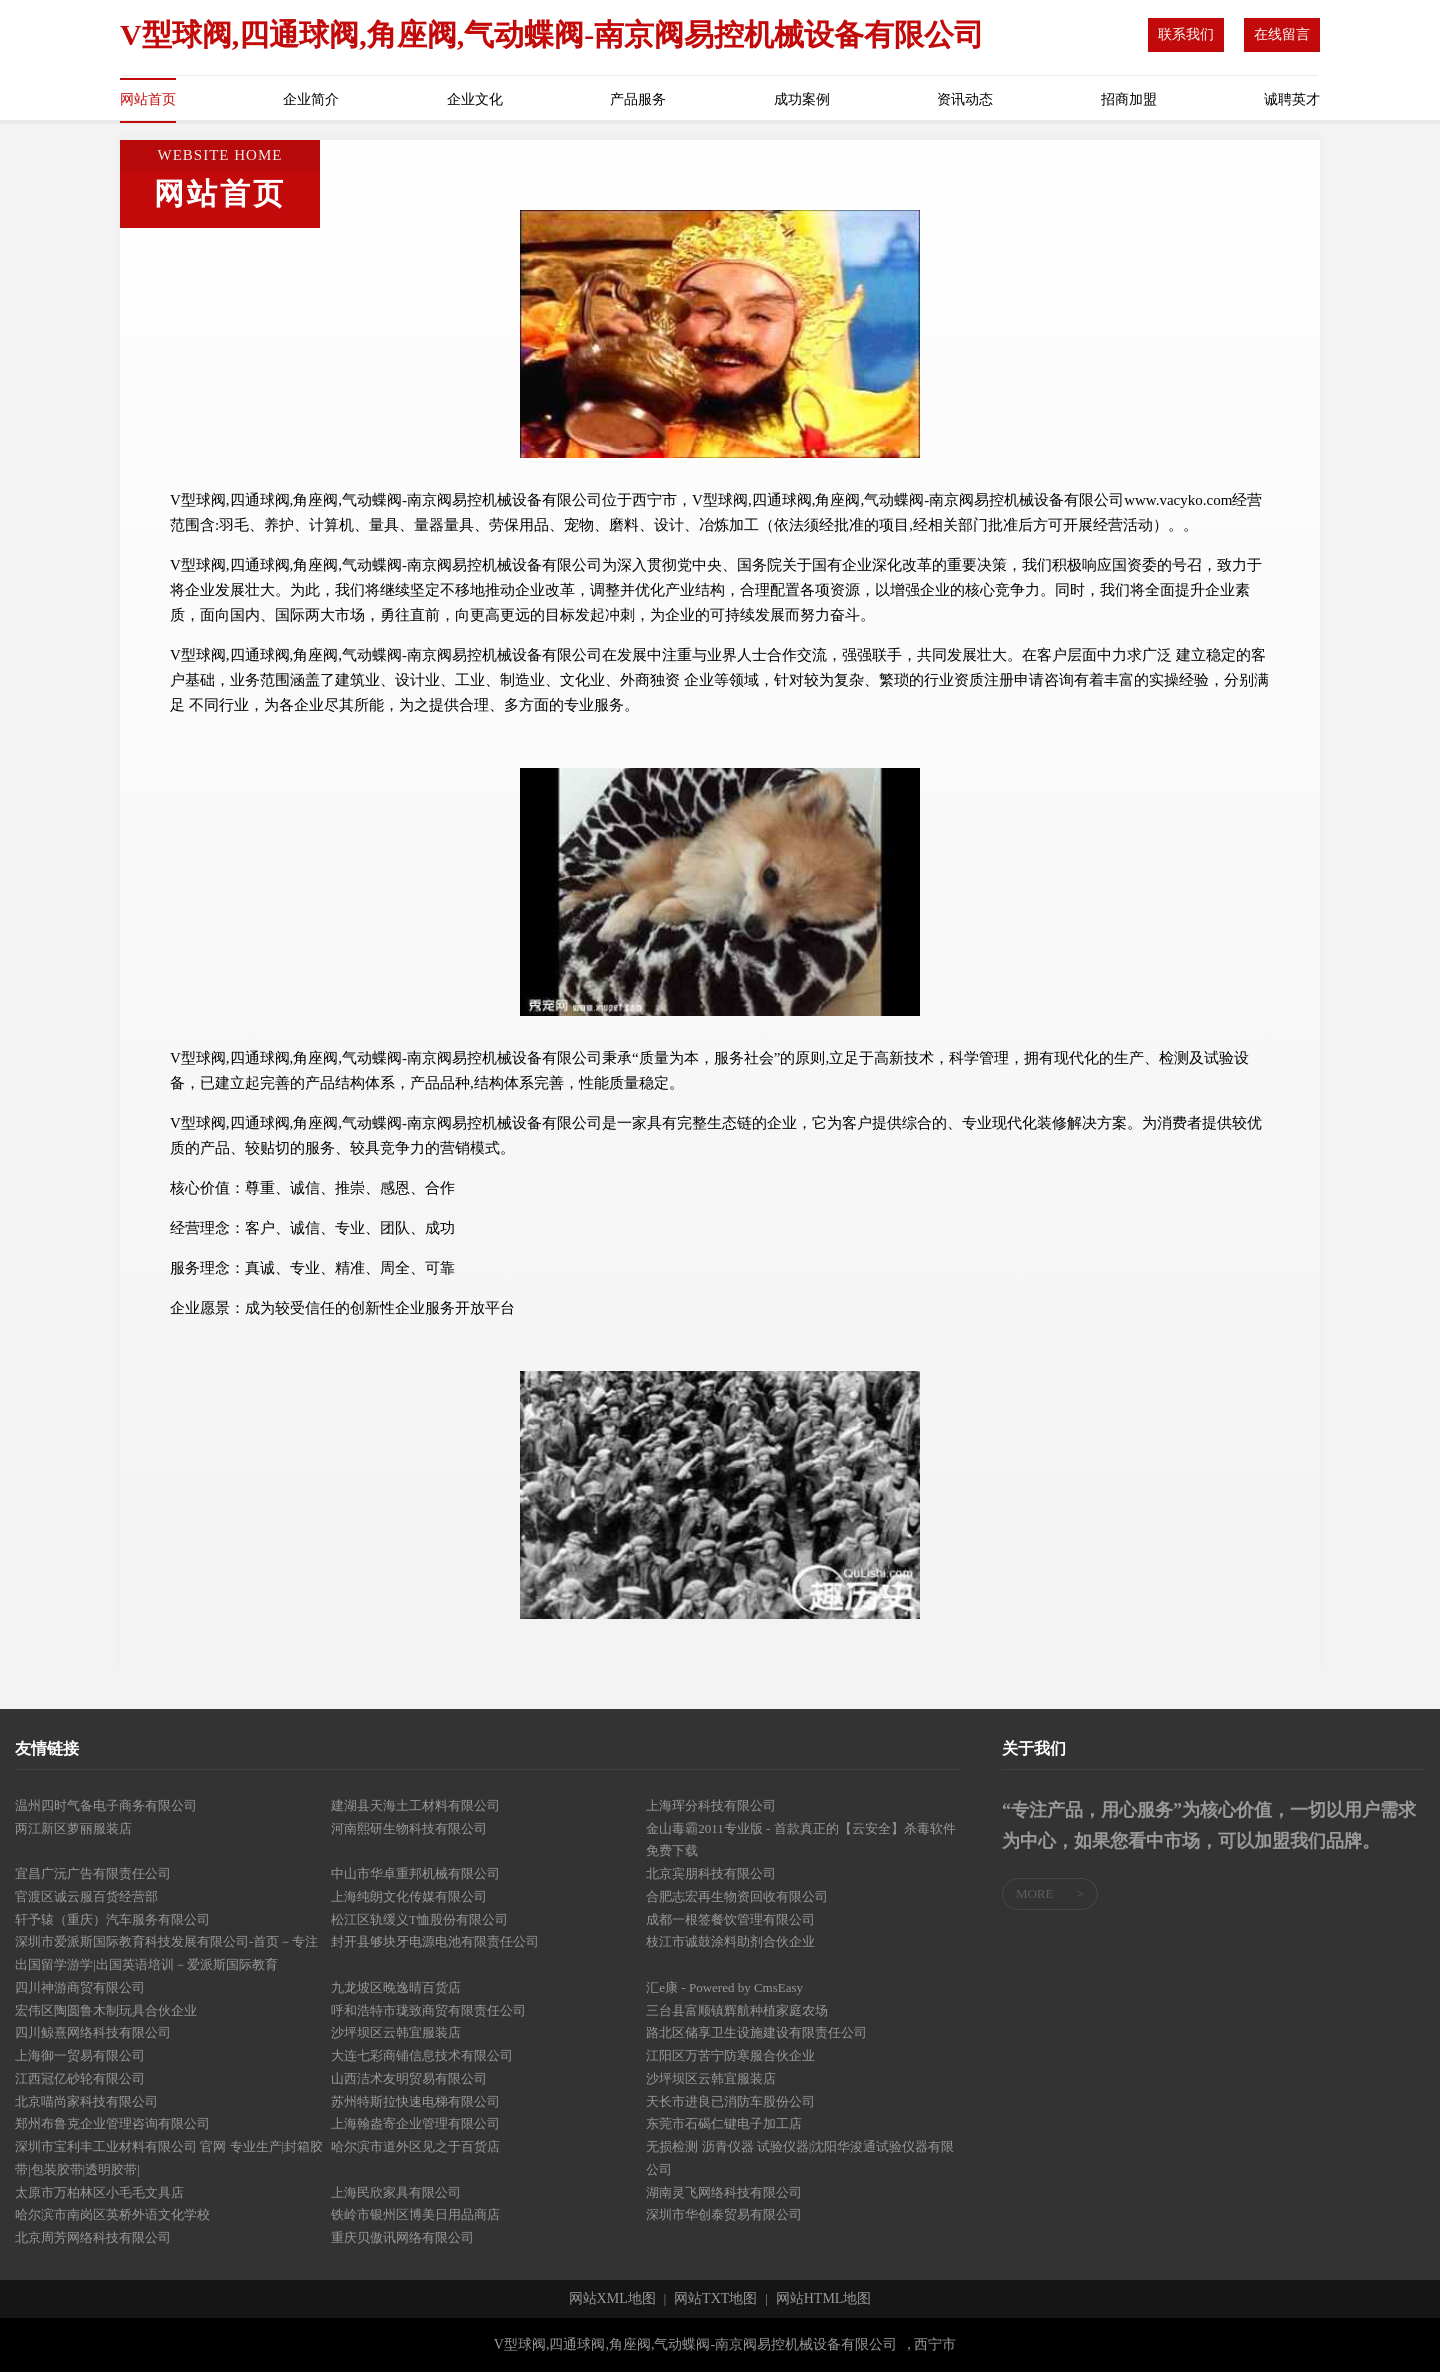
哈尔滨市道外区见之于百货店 (415, 2146)
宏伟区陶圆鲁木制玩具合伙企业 (106, 2010)
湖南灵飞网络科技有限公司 (724, 2192)
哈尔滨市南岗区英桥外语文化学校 (112, 2214)
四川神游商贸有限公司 (80, 1987)
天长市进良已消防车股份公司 (730, 2101)
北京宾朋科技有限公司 (711, 1873)
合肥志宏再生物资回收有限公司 (737, 1896)
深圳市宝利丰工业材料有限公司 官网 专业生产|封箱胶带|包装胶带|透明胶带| (169, 2158)
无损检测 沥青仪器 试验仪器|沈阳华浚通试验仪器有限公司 (800, 2158)
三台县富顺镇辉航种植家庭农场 (737, 2010)
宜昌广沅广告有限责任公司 (93, 1873)
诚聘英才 (1292, 99)
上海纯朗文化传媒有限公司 (409, 1896)
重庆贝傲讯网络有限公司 (402, 2237)
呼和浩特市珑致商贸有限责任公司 (428, 2010)
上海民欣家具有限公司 (396, 2192)
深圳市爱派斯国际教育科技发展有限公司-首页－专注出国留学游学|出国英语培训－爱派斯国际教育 (166, 1953)
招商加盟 (1129, 99)
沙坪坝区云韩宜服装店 (396, 2032)
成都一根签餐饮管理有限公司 (730, 1919)
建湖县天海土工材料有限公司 (415, 1805)
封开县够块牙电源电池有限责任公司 (435, 1941)
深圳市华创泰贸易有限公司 (724, 2214)
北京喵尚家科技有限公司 (86, 2101)
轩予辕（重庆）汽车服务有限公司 (112, 1919)
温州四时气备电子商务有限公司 (106, 1805)
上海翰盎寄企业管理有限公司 (415, 2123)
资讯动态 (965, 99)
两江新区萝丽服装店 (73, 1828)
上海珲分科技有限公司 (711, 1805)
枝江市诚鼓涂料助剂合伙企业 (730, 1941)
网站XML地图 (612, 2299)
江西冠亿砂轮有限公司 (80, 2078)
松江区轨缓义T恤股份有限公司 (419, 1919)
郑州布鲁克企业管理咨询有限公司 (112, 2123)
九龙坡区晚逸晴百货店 (396, 1987)
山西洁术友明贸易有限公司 (409, 2078)
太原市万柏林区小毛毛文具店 (99, 2192)
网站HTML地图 (824, 2299)
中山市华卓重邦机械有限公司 (415, 1873)
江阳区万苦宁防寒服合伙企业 (730, 2055)
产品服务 (638, 99)
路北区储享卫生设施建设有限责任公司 (756, 2032)
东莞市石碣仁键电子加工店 (724, 2123)
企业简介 (311, 99)
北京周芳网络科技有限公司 (93, 2237)
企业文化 (475, 99)
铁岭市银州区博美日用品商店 (415, 2214)
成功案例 (802, 99)
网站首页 (148, 99)
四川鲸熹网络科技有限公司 (93, 2032)
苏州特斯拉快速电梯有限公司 (415, 2101)
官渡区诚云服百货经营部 (86, 1896)
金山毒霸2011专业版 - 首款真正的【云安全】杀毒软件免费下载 (800, 1840)
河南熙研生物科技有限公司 (409, 1828)
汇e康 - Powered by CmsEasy (724, 1987)
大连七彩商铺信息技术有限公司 (422, 2055)
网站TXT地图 (715, 2299)
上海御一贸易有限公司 (80, 2055)
